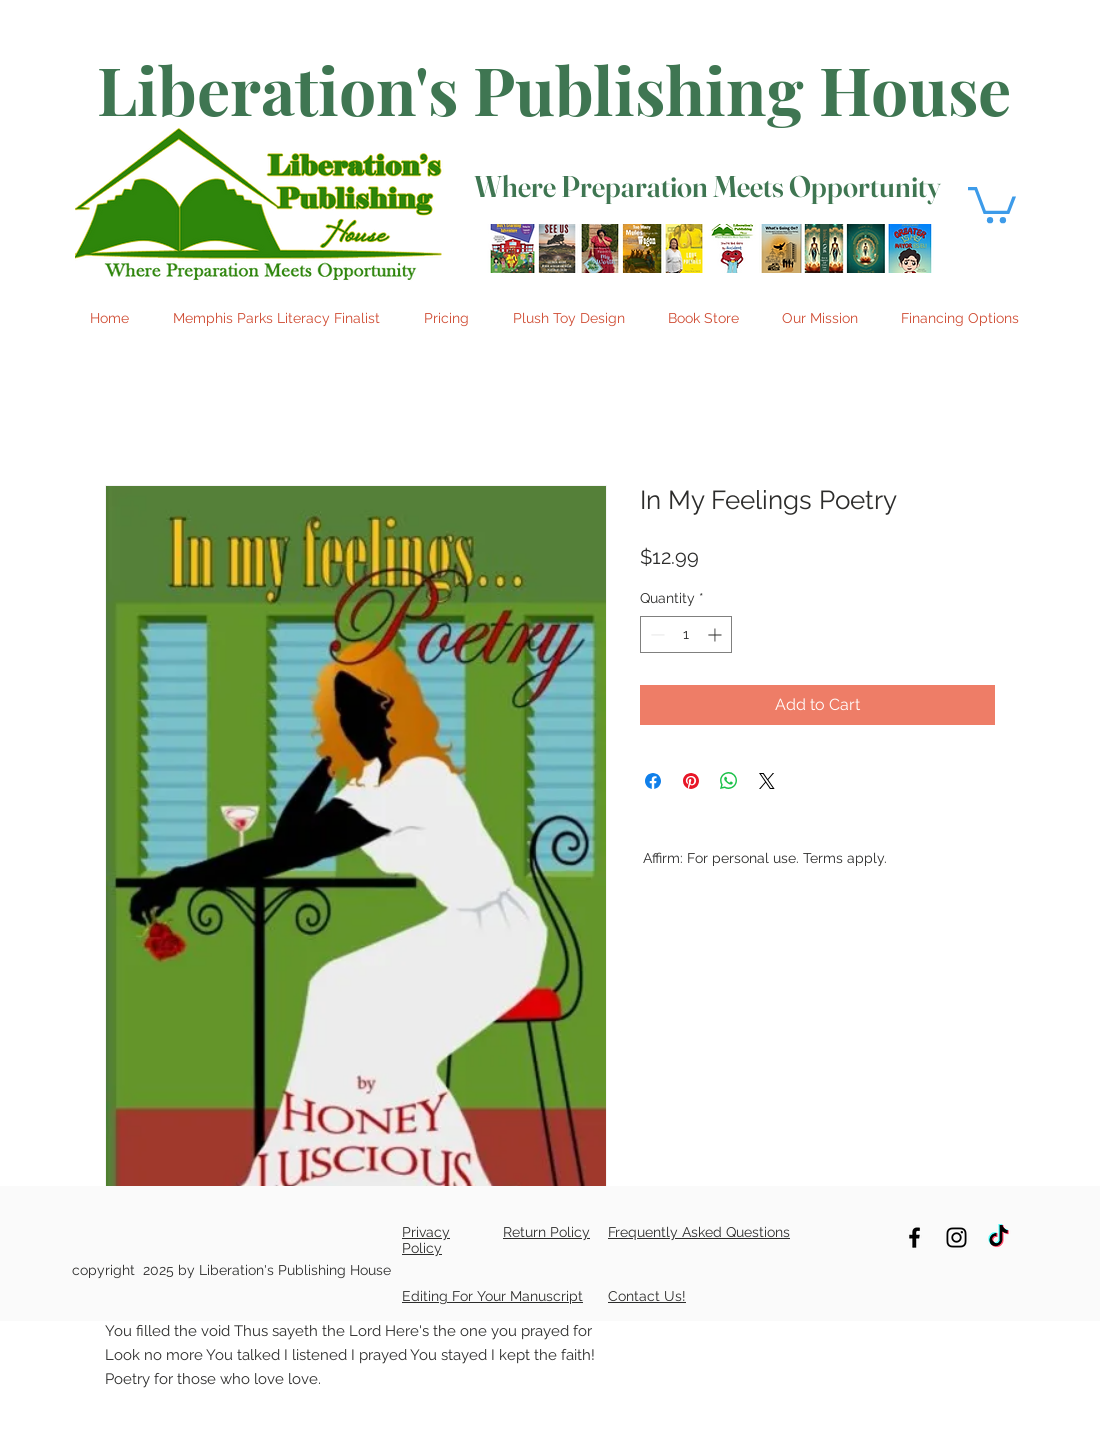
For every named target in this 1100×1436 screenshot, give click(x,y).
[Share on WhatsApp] (729, 781)
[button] (992, 203)
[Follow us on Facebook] (914, 1237)
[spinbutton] (686, 634)
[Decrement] (655, 634)
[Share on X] (767, 781)
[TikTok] (998, 1237)
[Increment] (716, 634)
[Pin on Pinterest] (691, 781)
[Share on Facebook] (653, 781)
